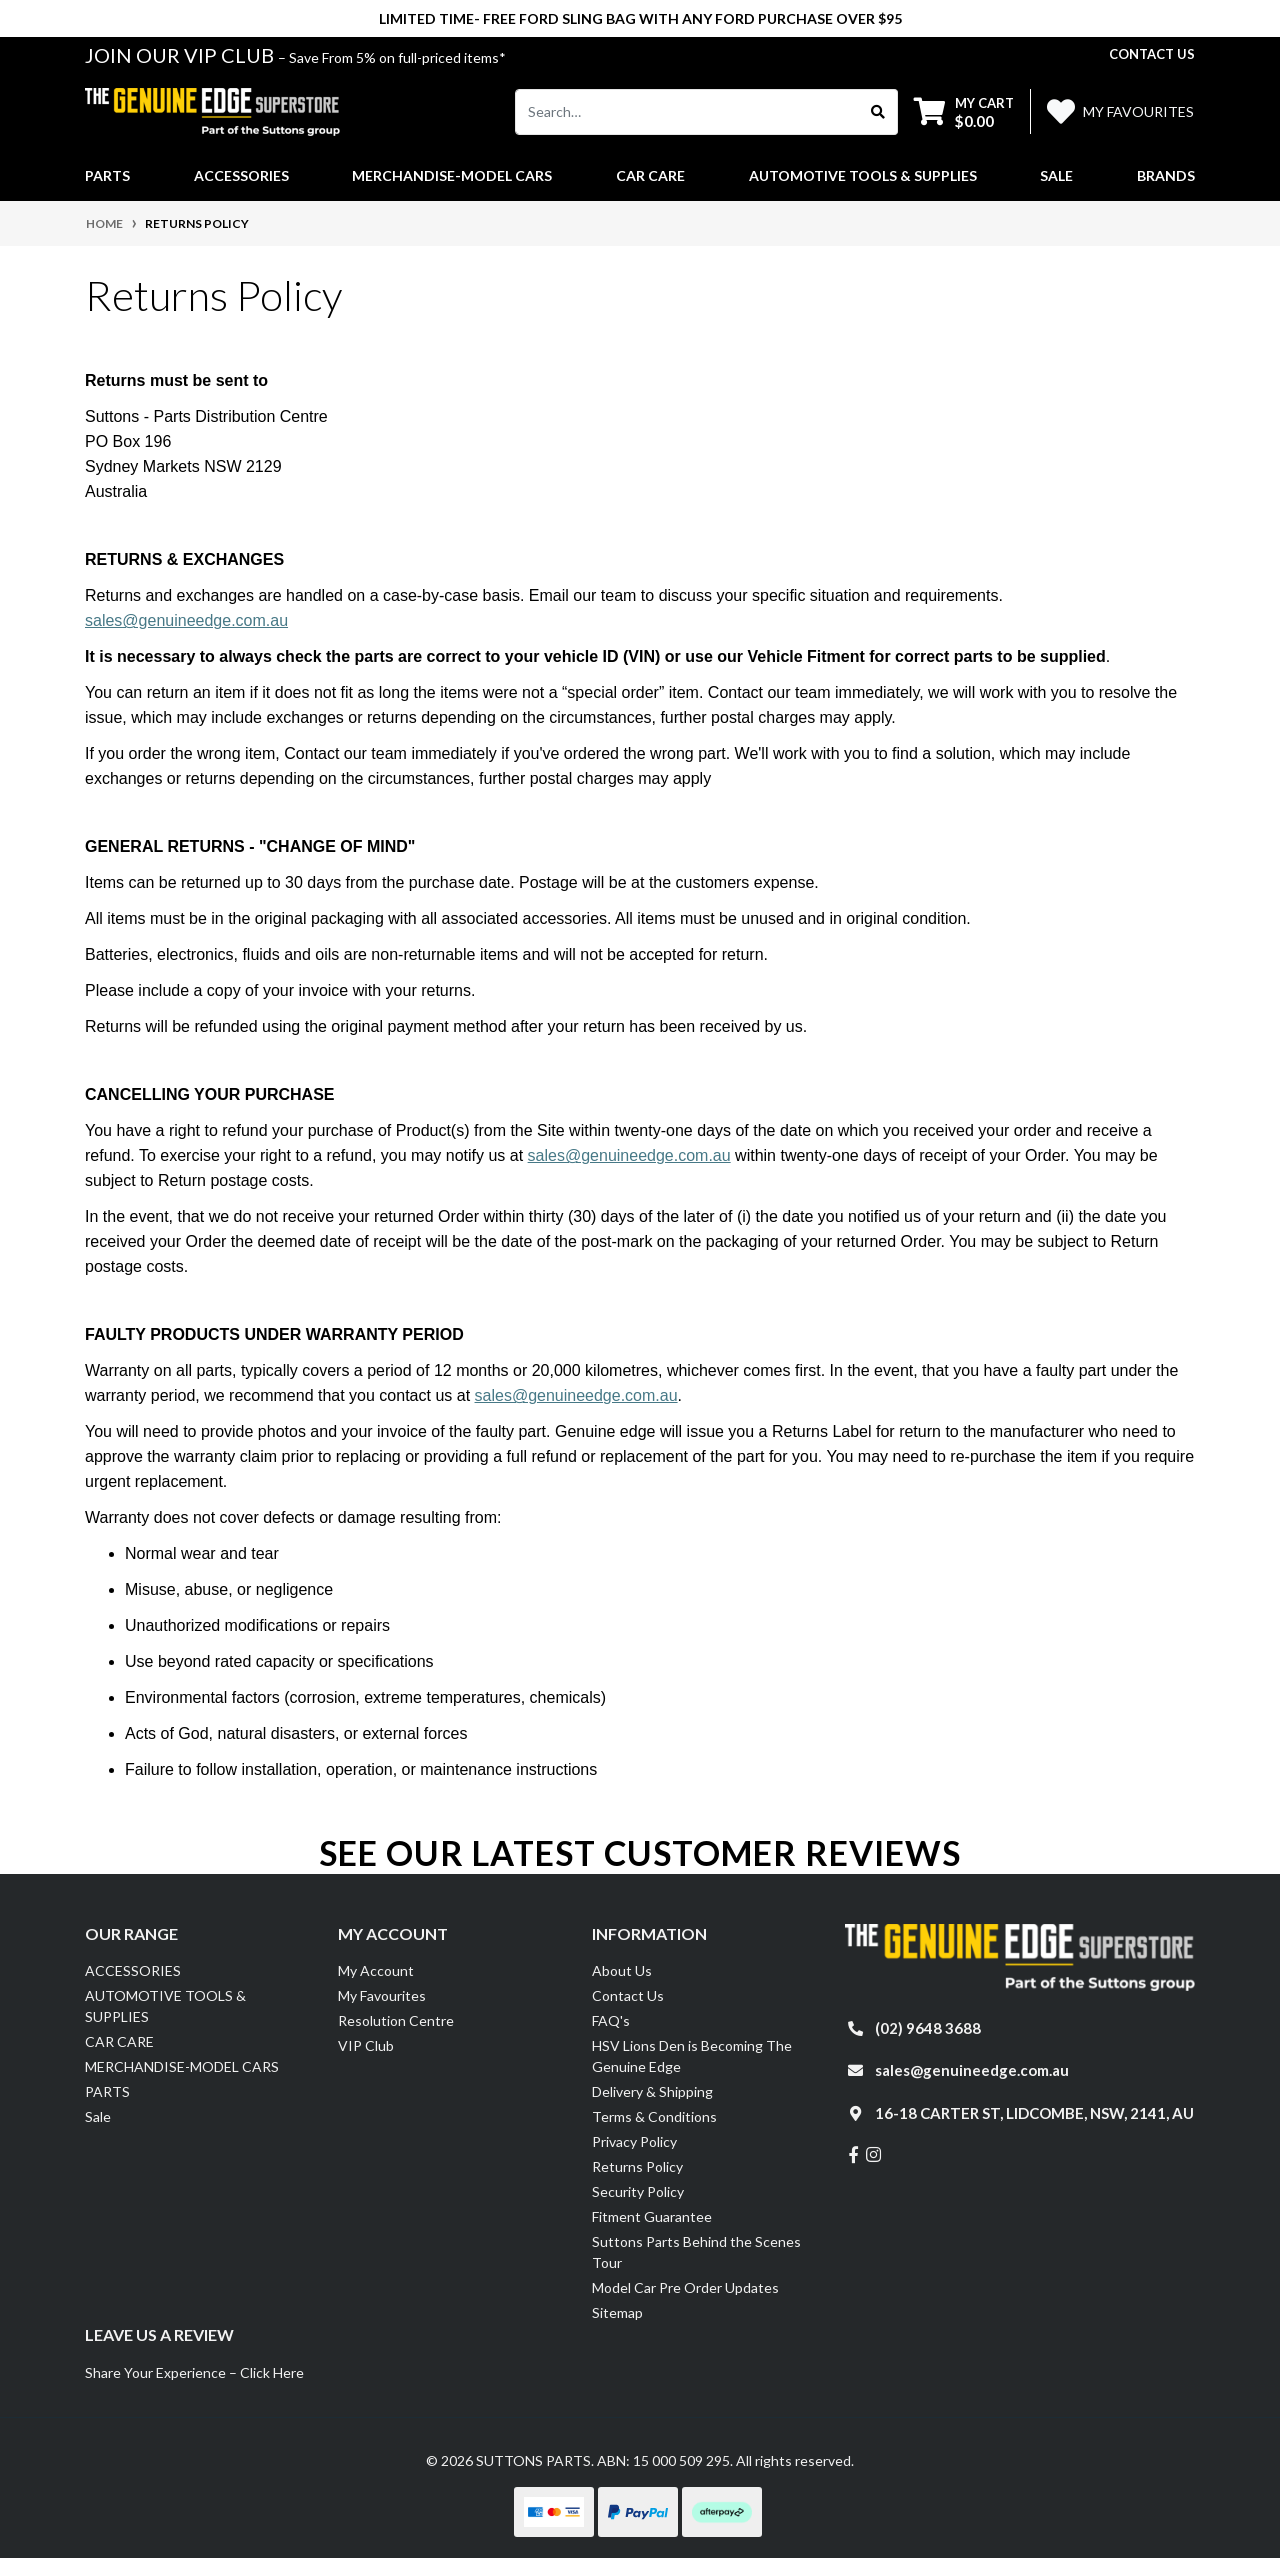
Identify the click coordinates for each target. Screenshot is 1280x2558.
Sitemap (617, 2312)
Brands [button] (1166, 175)
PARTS (107, 2091)
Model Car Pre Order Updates (685, 2287)
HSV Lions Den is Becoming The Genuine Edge (692, 2056)
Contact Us (628, 1995)
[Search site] (878, 112)
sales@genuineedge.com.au (186, 620)
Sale (1056, 175)
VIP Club (366, 2045)
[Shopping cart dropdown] (964, 111)
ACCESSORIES (133, 1970)
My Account (376, 1970)
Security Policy (638, 2191)
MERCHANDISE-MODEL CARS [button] (452, 175)
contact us (1152, 54)
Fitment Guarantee (652, 2216)
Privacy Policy (634, 2141)
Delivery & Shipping (652, 2091)
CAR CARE (119, 2041)
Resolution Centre (396, 2020)
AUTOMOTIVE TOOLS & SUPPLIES (165, 2006)
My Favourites (382, 1995)
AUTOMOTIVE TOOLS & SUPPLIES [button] (863, 175)
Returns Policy (637, 2166)
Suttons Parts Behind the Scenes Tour (696, 2252)
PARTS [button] (107, 175)
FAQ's (611, 2020)
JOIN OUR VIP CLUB (181, 55)
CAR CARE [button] (650, 175)
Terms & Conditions (654, 2116)
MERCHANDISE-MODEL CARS (182, 2066)
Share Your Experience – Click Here (194, 2372)
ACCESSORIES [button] (241, 175)
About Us (622, 1970)
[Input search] (687, 112)
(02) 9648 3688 (928, 2028)
